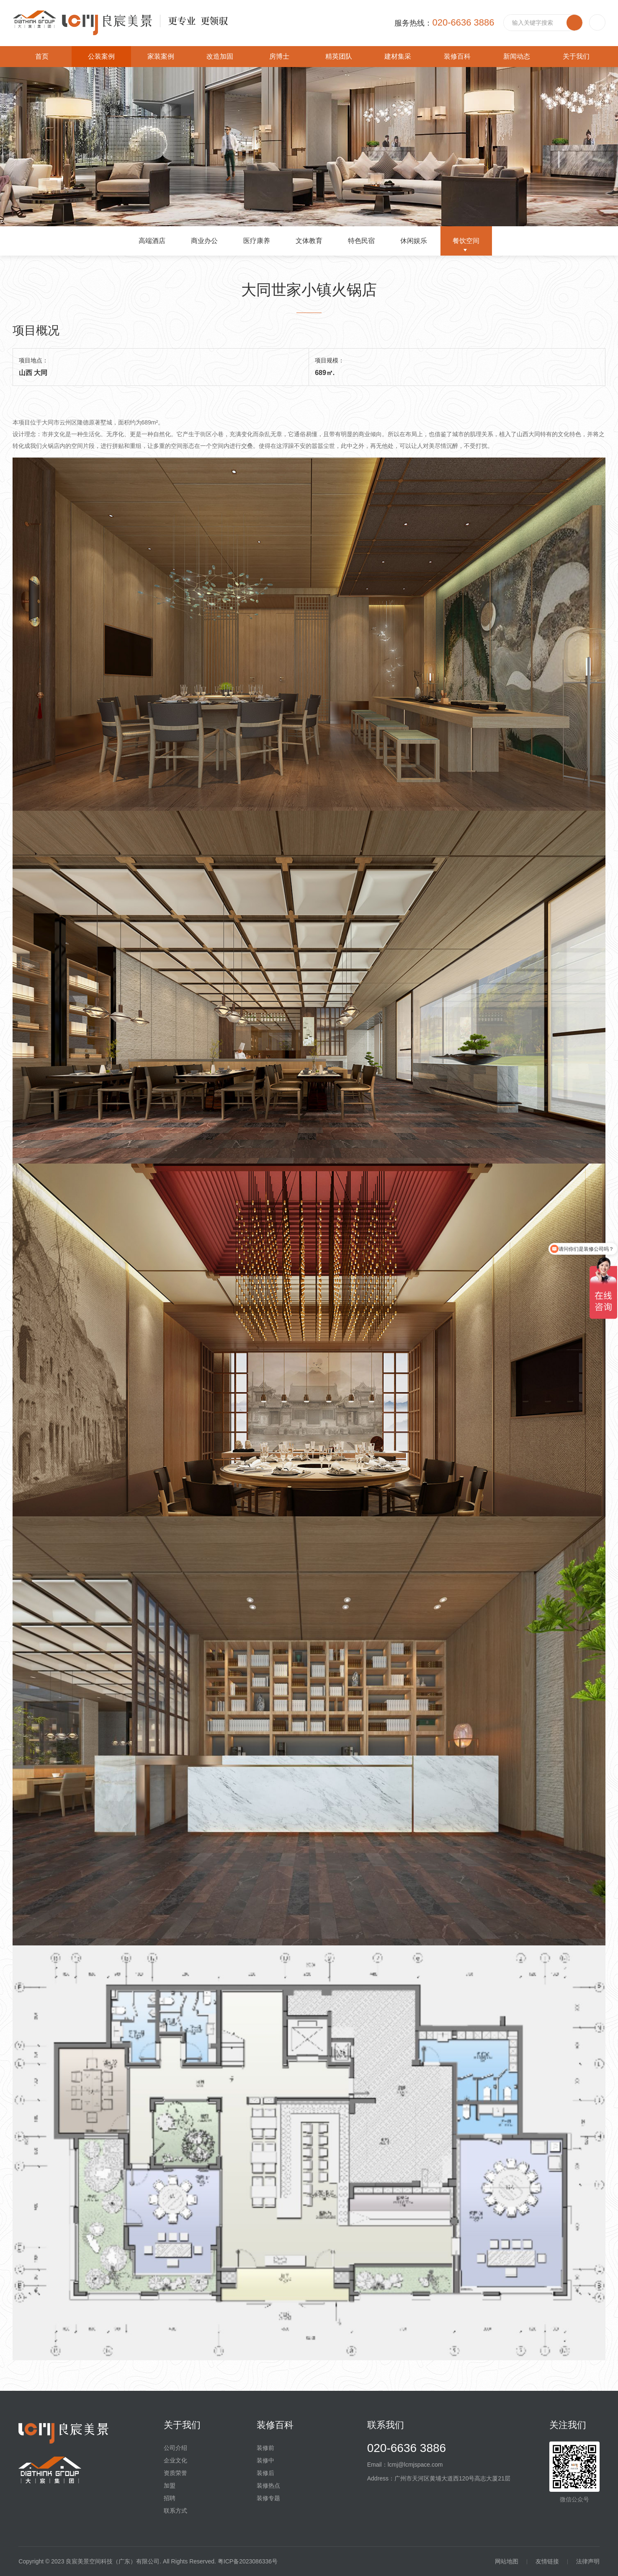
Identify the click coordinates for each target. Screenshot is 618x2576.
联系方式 (175, 2510)
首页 (42, 56)
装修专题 (268, 2498)
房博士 (279, 56)
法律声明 (588, 2561)
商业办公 (204, 240)
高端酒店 (152, 240)
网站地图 (506, 2561)
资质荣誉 (175, 2473)
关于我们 (576, 56)
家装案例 (160, 56)
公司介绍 (175, 2447)
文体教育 (309, 240)
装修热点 (268, 2485)
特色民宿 (361, 240)
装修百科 (457, 56)
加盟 (169, 2485)
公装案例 (101, 56)
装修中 (265, 2460)
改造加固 (219, 56)
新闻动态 (516, 56)
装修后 (265, 2473)
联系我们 (385, 2425)
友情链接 (547, 2561)
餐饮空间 (466, 240)
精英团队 (338, 56)
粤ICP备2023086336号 (248, 2561)
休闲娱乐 (413, 240)
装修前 (265, 2447)
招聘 (169, 2498)
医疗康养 (256, 240)
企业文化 (175, 2460)
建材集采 (397, 56)
